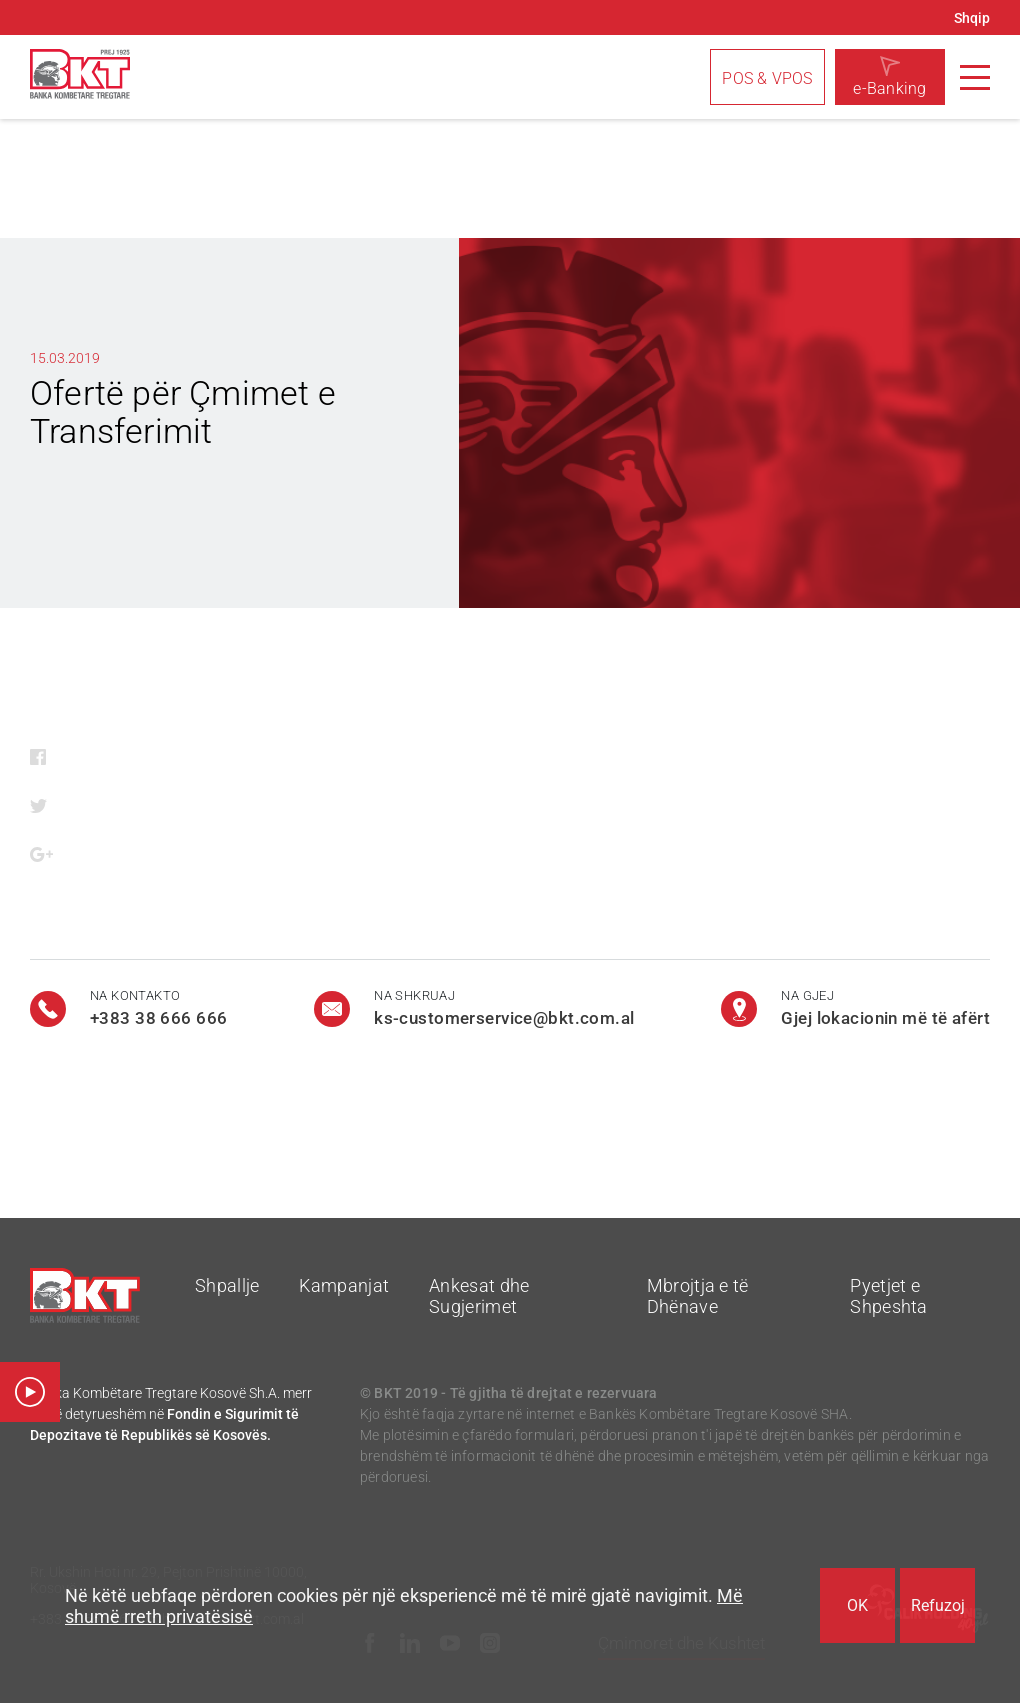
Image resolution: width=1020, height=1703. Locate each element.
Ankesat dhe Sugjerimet (479, 1296)
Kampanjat (344, 1285)
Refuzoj (938, 1605)
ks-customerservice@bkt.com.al (504, 1018)
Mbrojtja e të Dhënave (698, 1296)
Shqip (972, 18)
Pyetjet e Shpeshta (888, 1296)
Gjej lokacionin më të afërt (885, 1018)
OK (857, 1605)
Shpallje (227, 1285)
